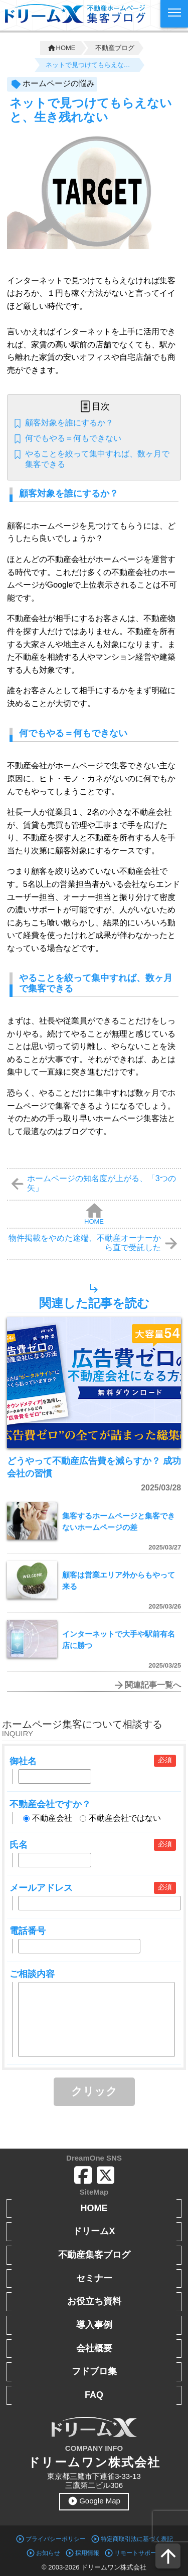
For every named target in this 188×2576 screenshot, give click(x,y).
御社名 (23, 1761)
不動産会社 (47, 1818)
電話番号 (28, 1931)
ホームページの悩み (59, 83)
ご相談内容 (32, 1974)
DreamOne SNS (94, 2158)
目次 (101, 406)
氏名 (19, 1845)
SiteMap (94, 2192)
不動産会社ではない (120, 1818)
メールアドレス (41, 1888)
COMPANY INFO (94, 2448)
